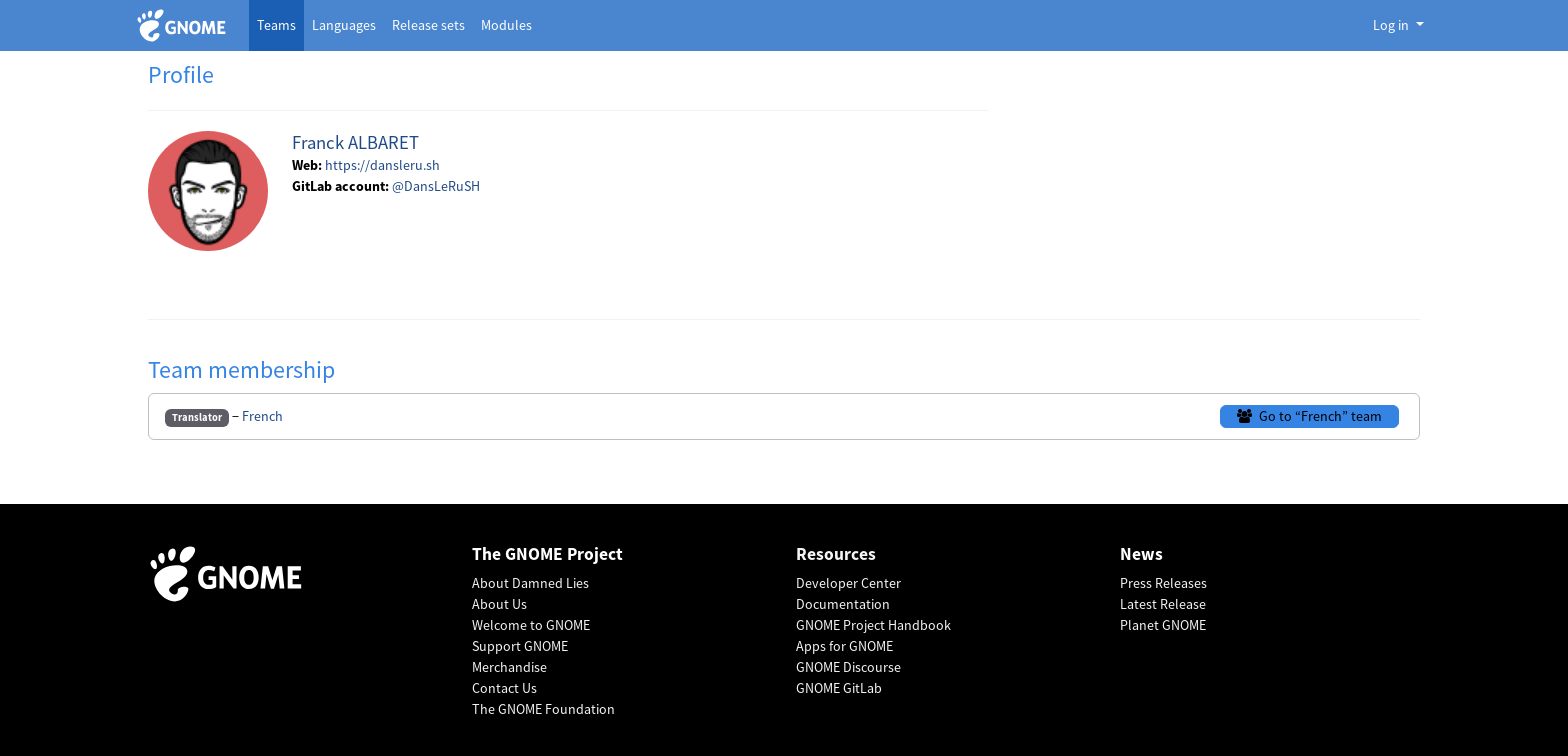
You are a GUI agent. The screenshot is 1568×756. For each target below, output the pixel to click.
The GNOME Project (547, 554)
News (1141, 554)
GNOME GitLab (839, 688)
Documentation (843, 604)
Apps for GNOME (844, 646)
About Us (499, 604)
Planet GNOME (1163, 625)
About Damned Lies (530, 583)
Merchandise (509, 667)
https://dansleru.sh (382, 165)
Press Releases (1163, 583)
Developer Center (848, 583)
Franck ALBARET (355, 142)
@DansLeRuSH (436, 186)
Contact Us (504, 688)
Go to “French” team (1309, 416)
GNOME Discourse (848, 667)
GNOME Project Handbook (873, 625)
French (262, 416)
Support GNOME (520, 646)
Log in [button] (1392, 25)
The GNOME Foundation (543, 709)
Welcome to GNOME (531, 625)
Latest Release (1163, 604)
